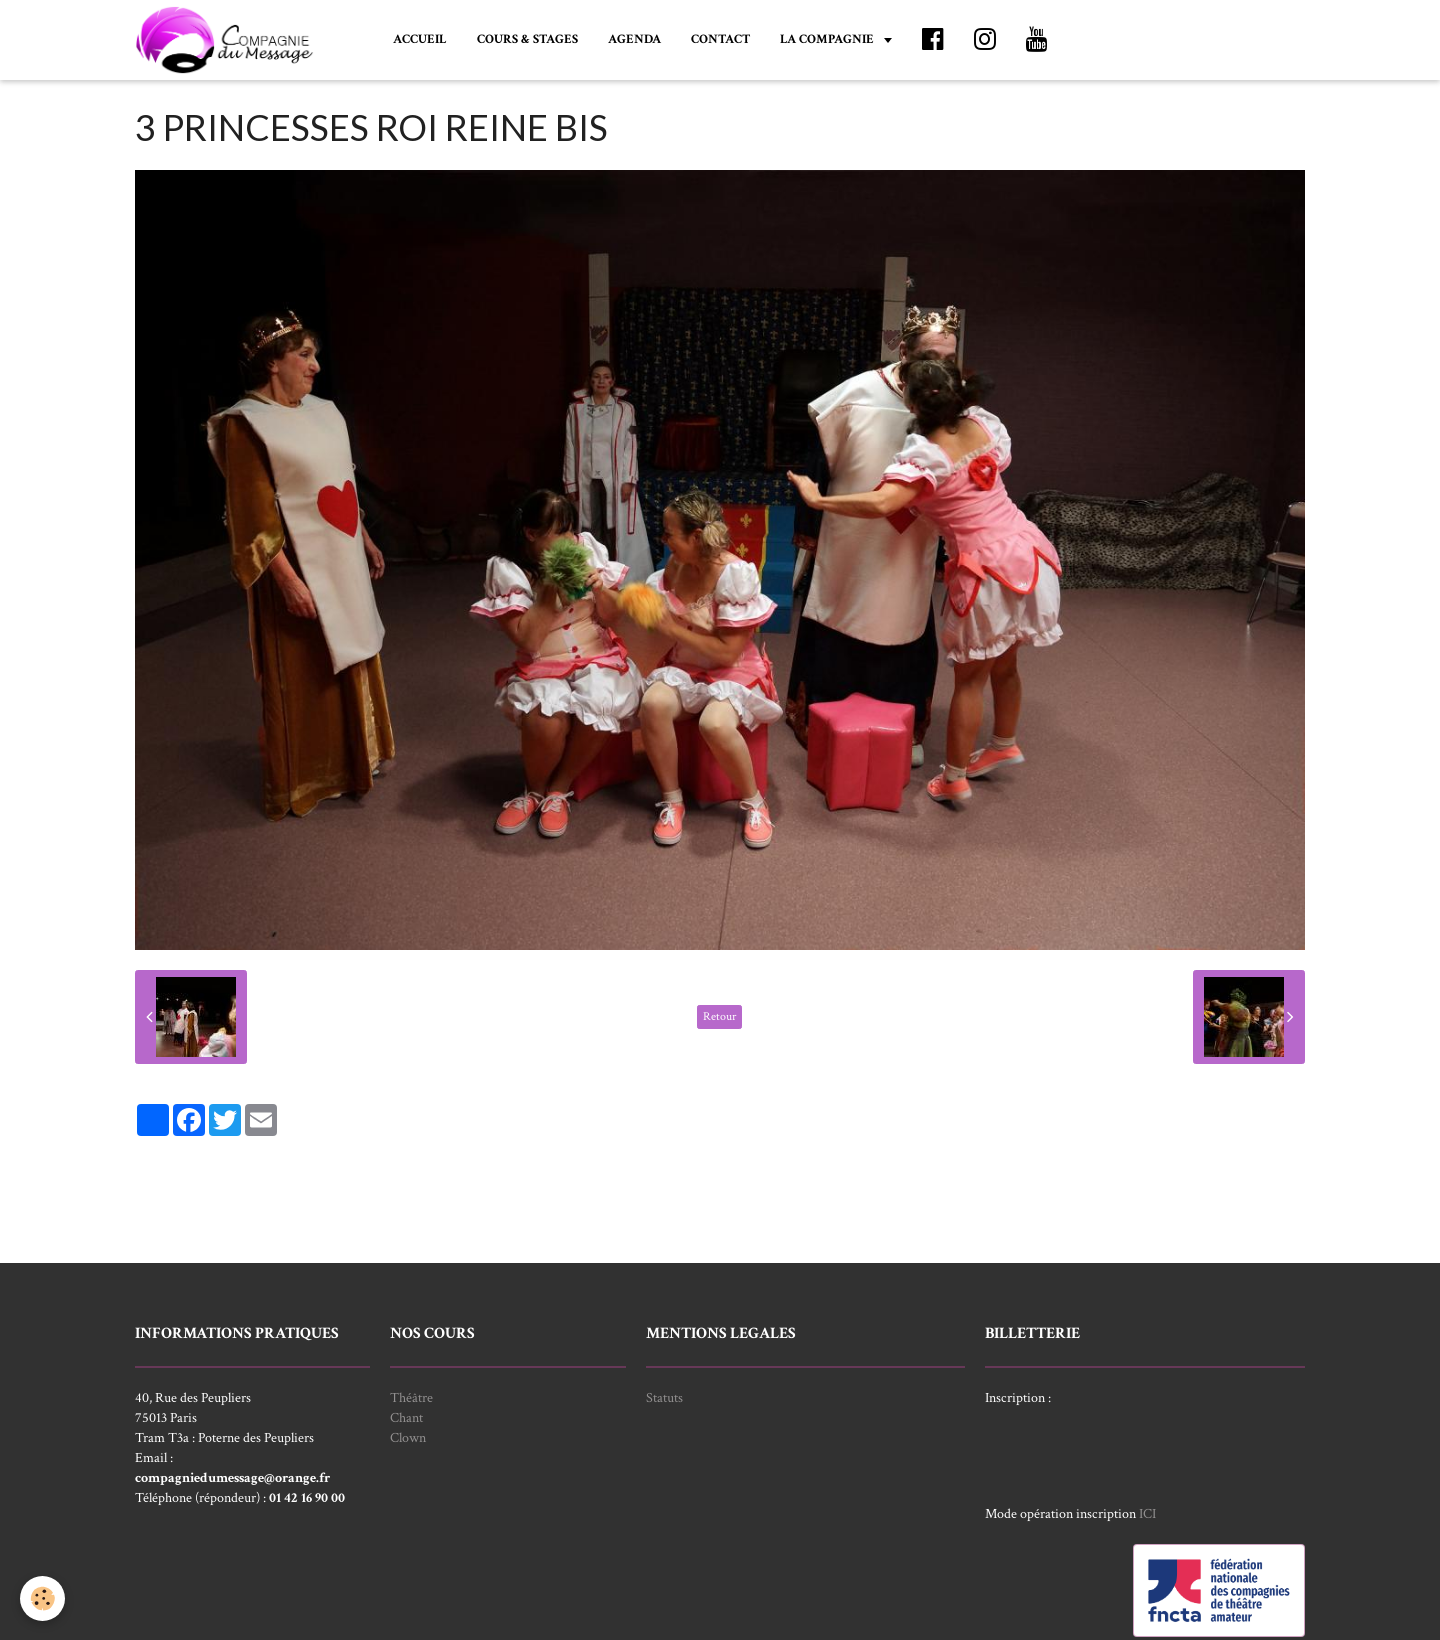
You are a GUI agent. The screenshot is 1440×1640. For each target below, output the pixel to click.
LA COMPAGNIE (828, 39)
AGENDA (634, 39)
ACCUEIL (420, 39)
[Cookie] (42, 1598)
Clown (408, 1438)
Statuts (664, 1398)
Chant (406, 1418)
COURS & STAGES (527, 39)
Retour (719, 1016)
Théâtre (411, 1398)
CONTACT (720, 39)
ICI (1147, 1514)
